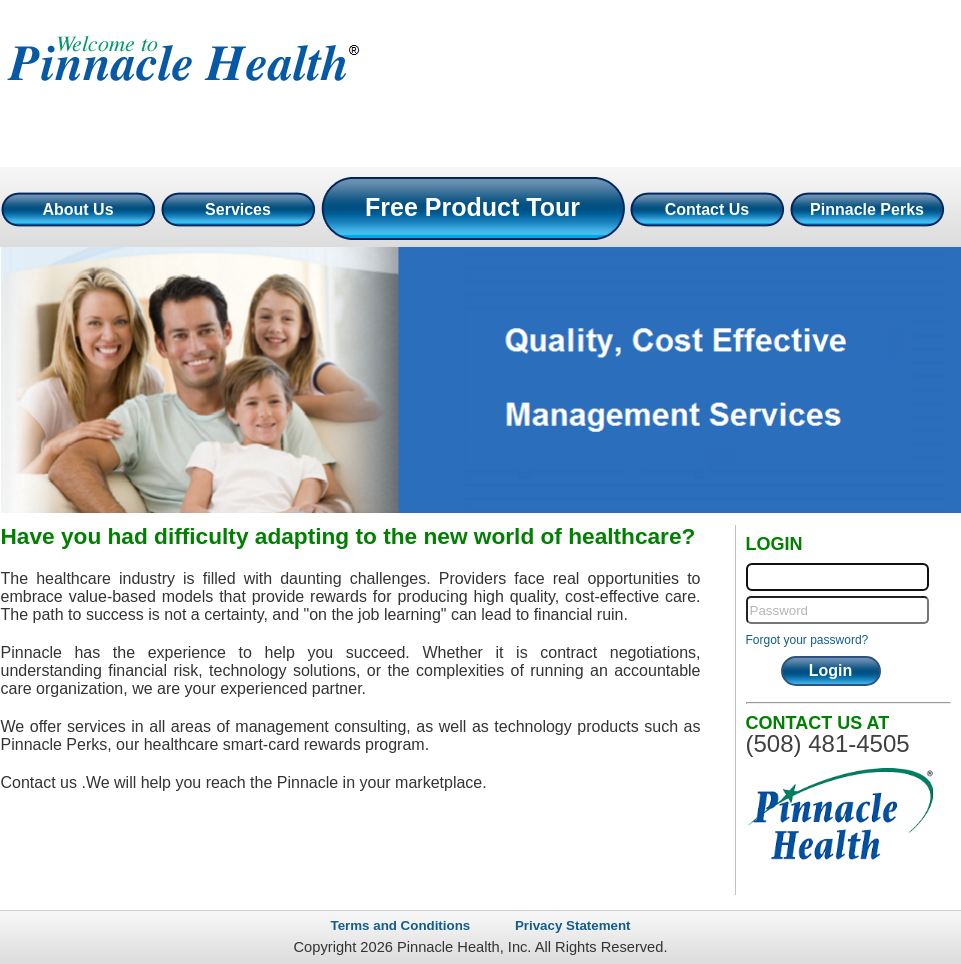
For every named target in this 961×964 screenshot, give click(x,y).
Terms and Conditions (401, 925)
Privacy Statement (573, 925)
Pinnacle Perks (867, 209)
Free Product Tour (472, 207)
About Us (77, 209)
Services (238, 209)
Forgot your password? (807, 640)
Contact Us (707, 209)
